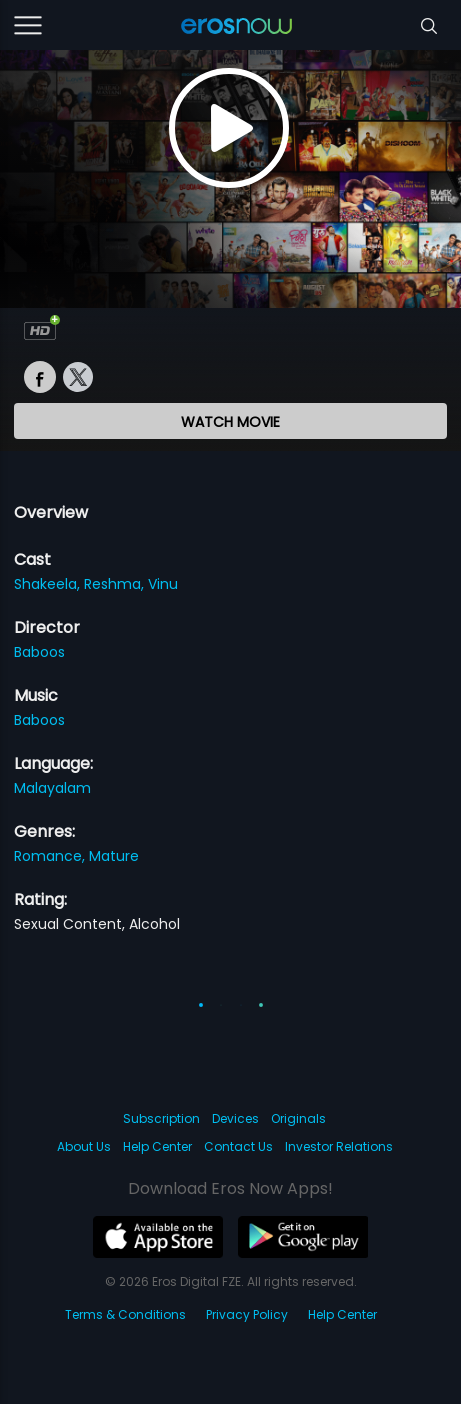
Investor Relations (339, 1146)
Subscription (161, 1118)
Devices (235, 1118)
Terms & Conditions (125, 1314)
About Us (84, 1146)
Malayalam (52, 788)
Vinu (163, 584)
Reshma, (116, 584)
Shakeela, (49, 584)
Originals (298, 1118)
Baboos (39, 652)
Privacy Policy (247, 1314)
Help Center (157, 1146)
